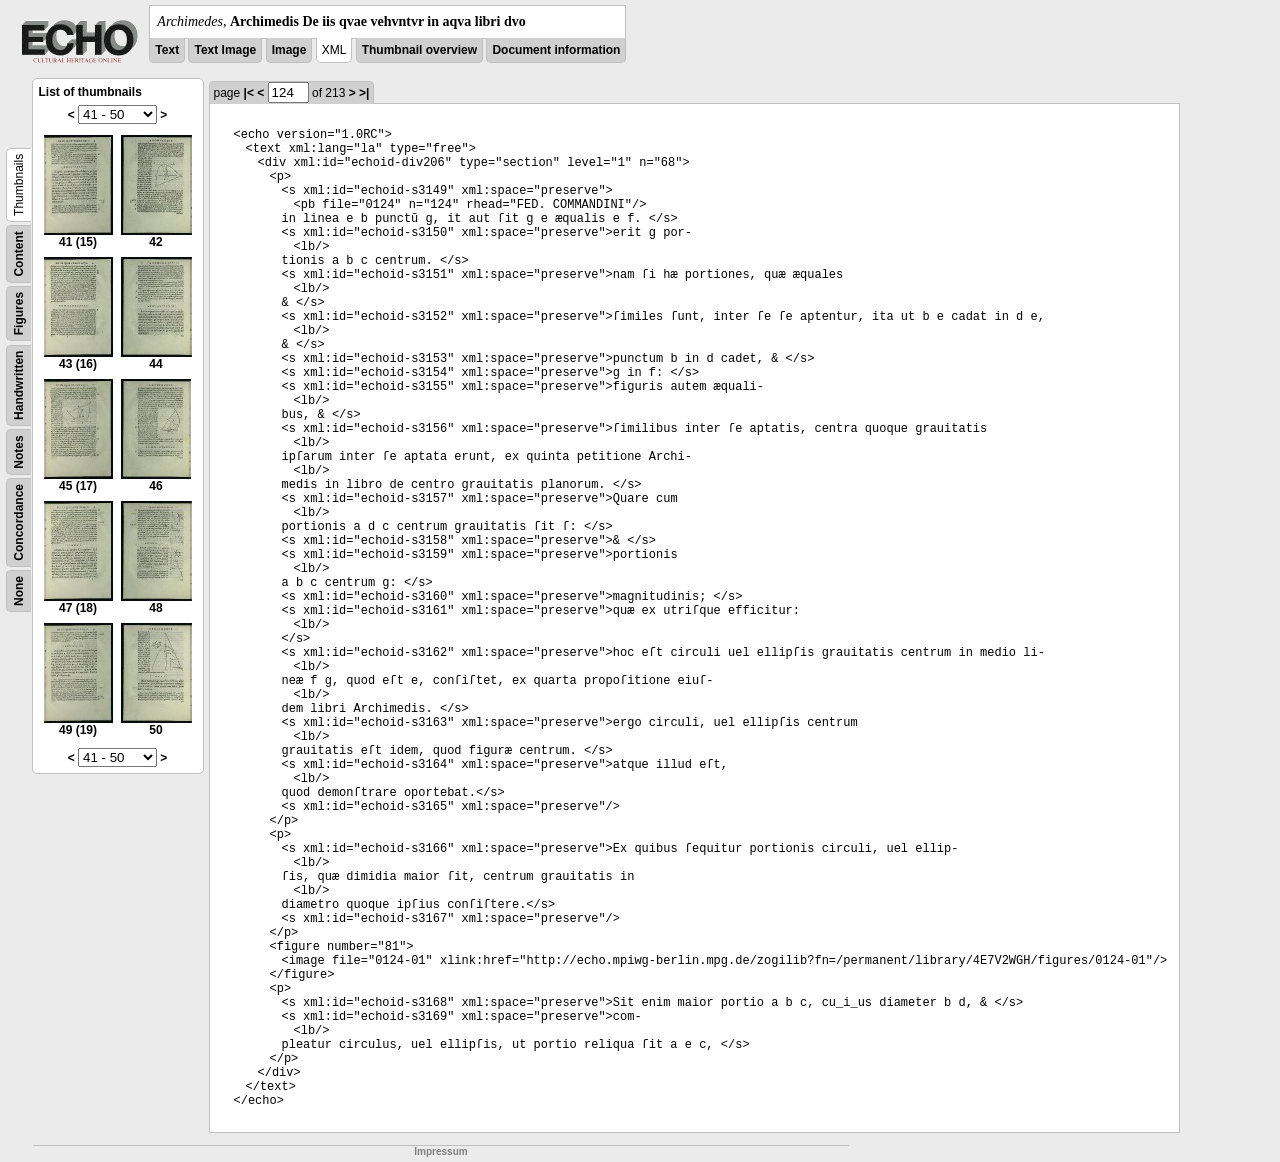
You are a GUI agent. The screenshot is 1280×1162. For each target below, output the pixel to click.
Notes (19, 451)
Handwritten (19, 385)
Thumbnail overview (419, 50)
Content (19, 253)
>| (364, 93)
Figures (19, 313)
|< (249, 93)
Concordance (19, 522)
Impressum (440, 1151)
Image (289, 50)
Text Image (225, 50)
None (19, 591)
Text (167, 50)
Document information (556, 50)
